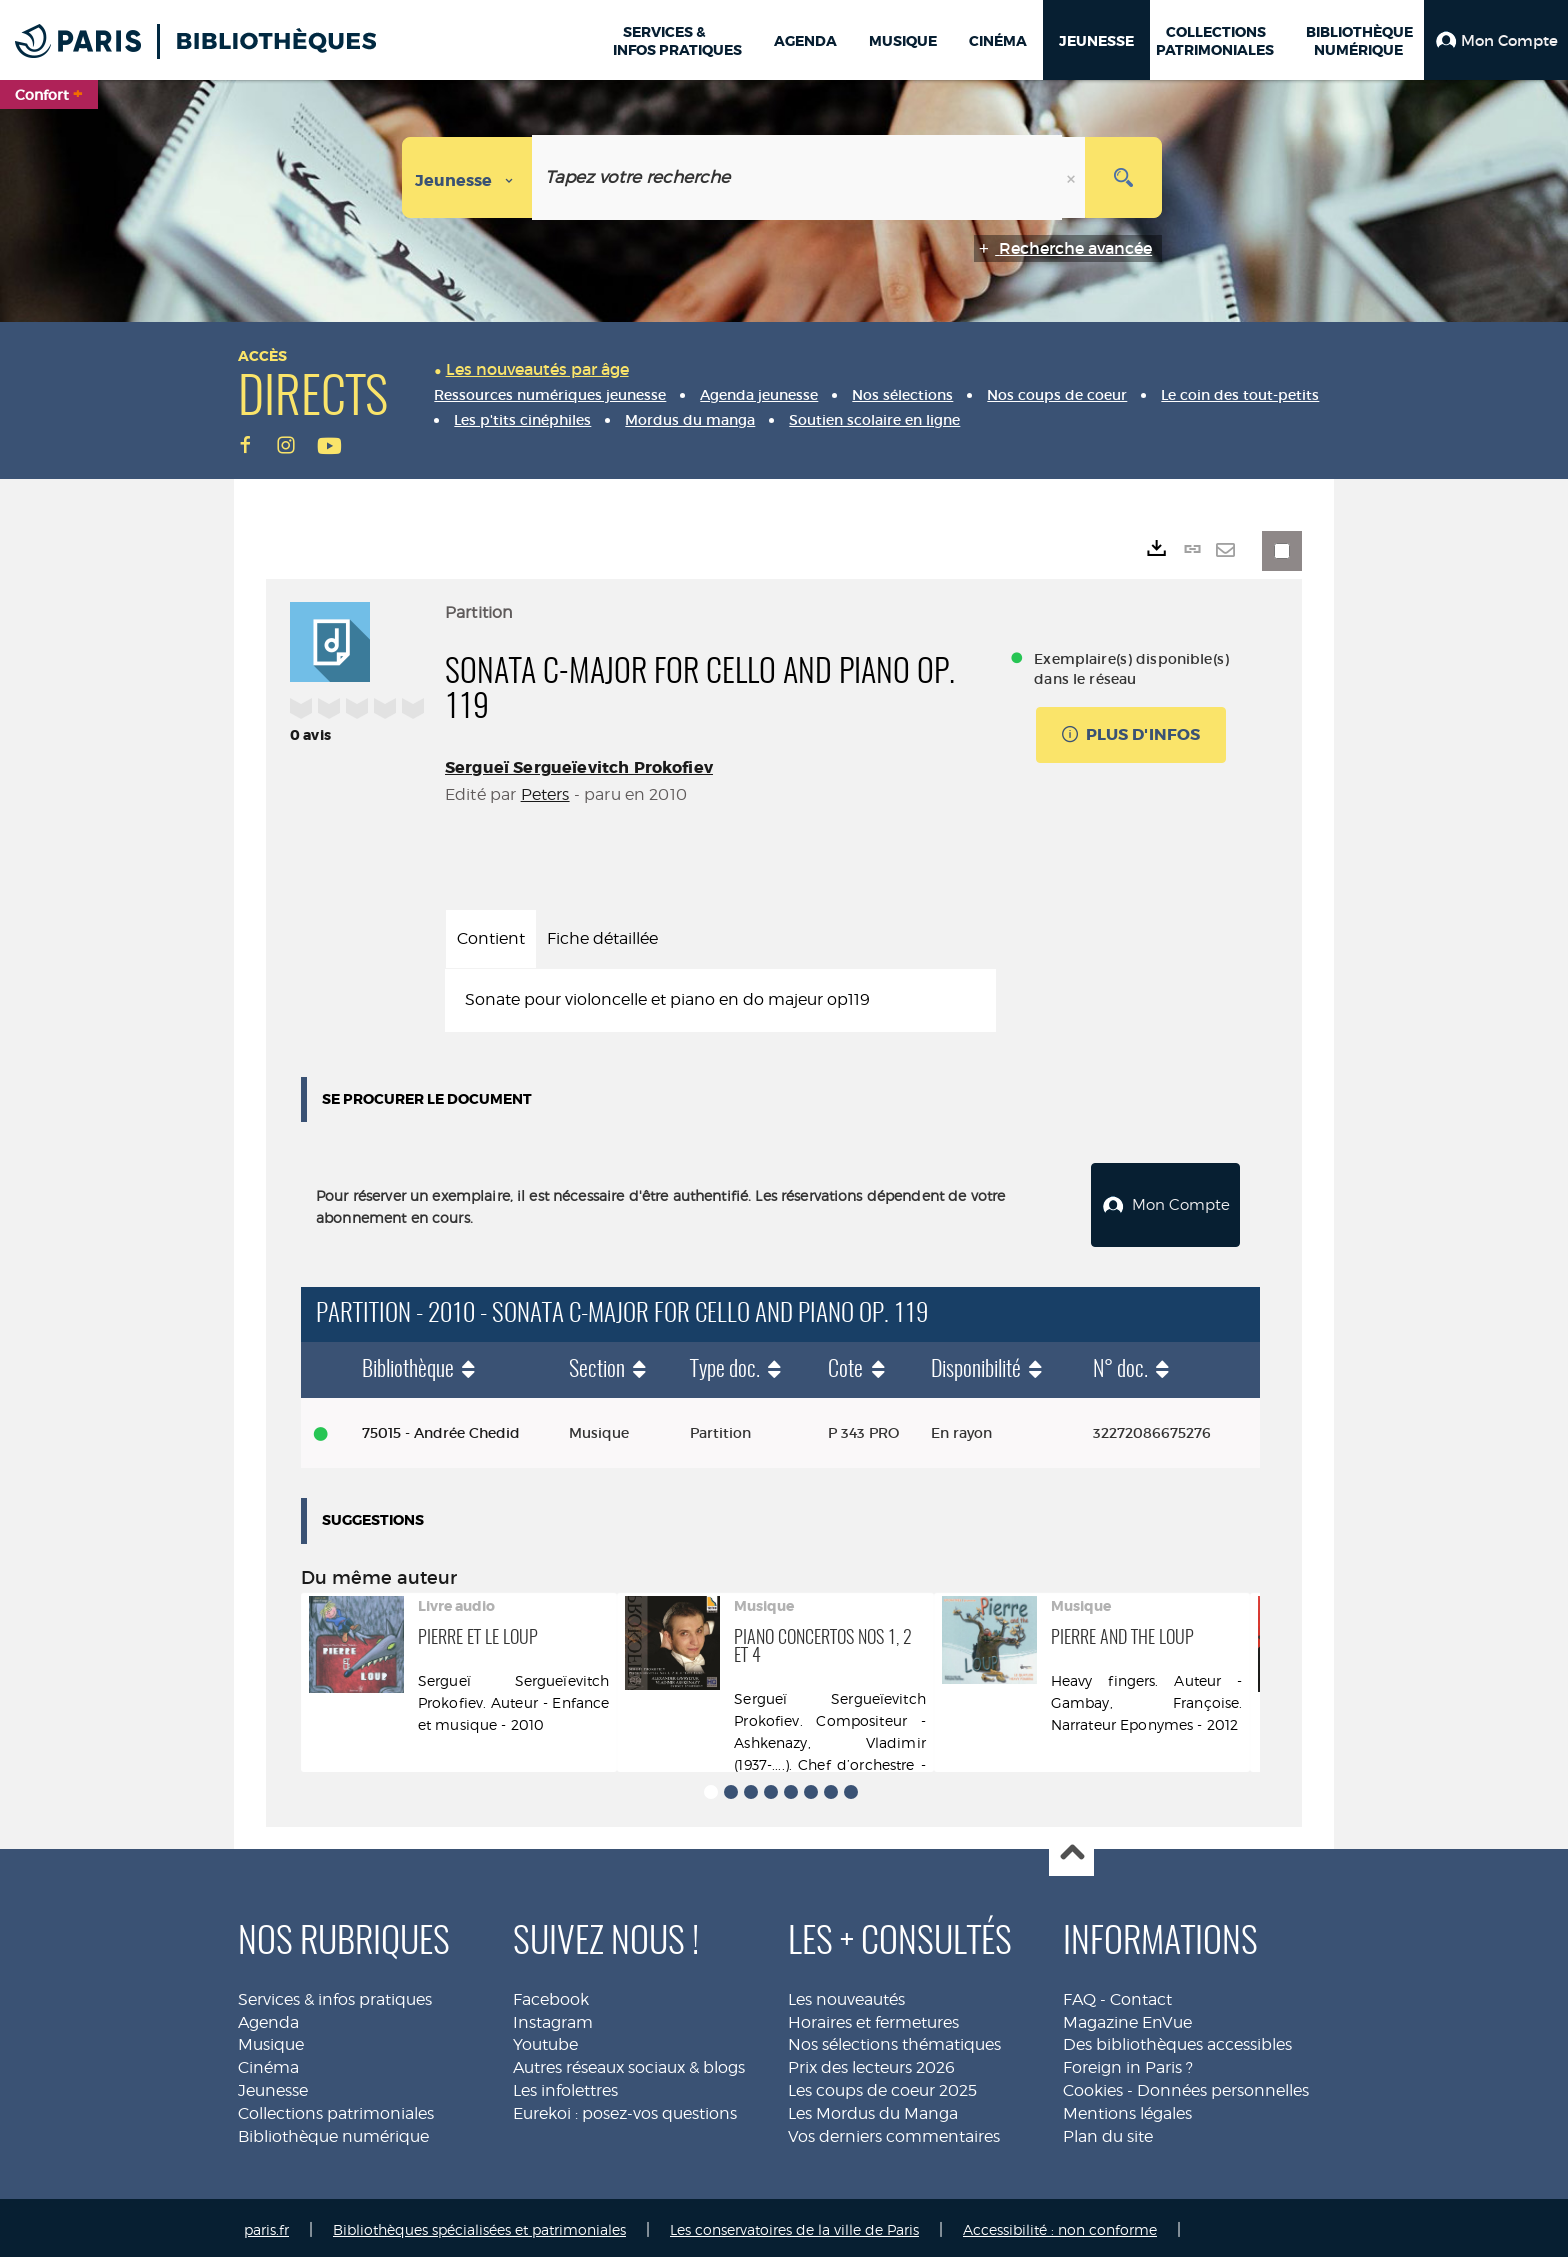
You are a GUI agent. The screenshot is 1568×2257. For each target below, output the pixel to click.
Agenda (268, 2017)
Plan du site (1108, 2131)
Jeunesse (273, 2085)
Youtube (545, 2039)
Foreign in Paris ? (1128, 2062)
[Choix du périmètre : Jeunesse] (467, 177)
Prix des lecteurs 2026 (871, 2062)
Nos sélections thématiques (894, 2039)
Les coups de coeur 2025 (882, 2085)
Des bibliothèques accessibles (1177, 2039)
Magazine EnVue (1127, 2017)
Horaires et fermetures (873, 2017)
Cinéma (268, 2062)
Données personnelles (1223, 2085)
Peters (545, 794)
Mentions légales (1127, 2108)
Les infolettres (565, 2085)
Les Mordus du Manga (873, 2108)
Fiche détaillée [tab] (602, 938)
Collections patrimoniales (336, 2108)
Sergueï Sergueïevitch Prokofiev (579, 767)
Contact (1141, 1994)
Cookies (1093, 2085)
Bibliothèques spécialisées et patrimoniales (479, 2224)
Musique (271, 2039)
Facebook (551, 1994)
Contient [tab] (491, 938)
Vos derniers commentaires (894, 2131)
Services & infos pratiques (335, 1994)
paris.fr (266, 2224)
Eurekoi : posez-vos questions (625, 2108)
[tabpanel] (720, 1000)
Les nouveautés (846, 1994)
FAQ (1079, 1994)
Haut (1071, 1849)
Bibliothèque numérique (333, 2131)
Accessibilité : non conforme (1060, 2224)
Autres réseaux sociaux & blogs (629, 2062)
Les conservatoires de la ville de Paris (794, 2224)
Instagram (553, 2017)
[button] (1496, 40)
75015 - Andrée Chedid (441, 1428)
